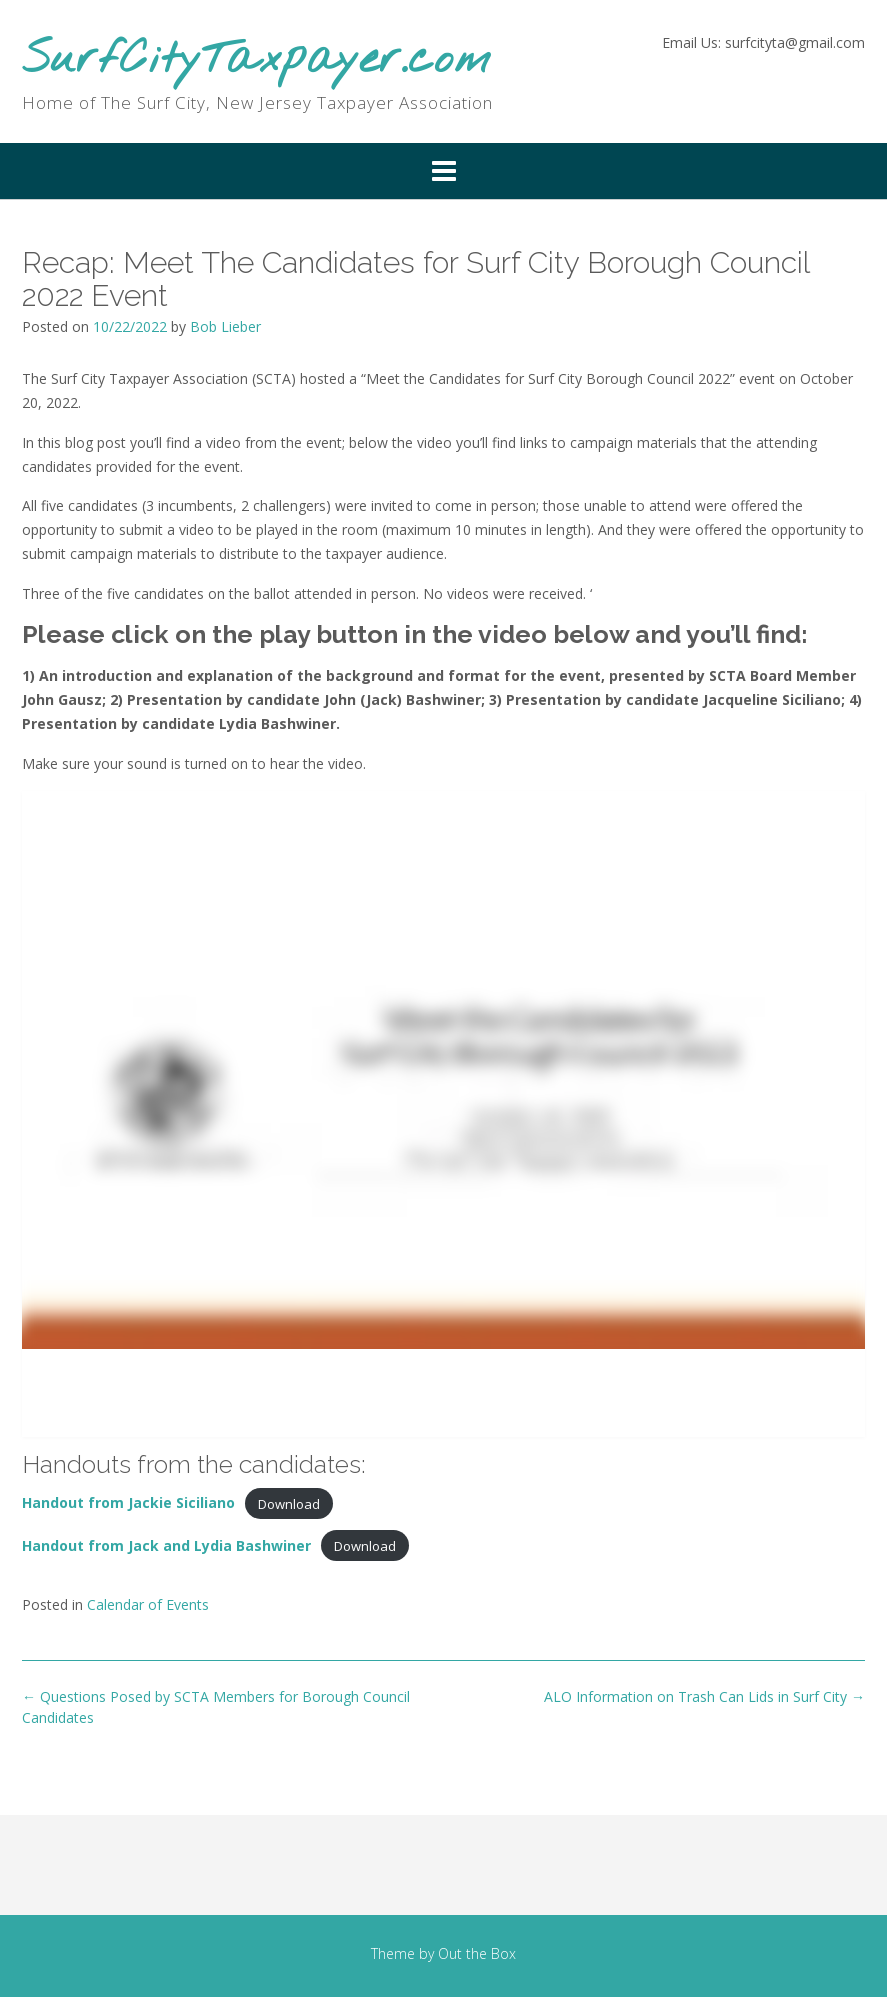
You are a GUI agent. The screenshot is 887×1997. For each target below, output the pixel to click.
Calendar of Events (148, 1604)
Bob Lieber (225, 326)
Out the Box (477, 1953)
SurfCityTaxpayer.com (256, 60)
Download (289, 1503)
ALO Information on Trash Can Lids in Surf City (704, 1696)
